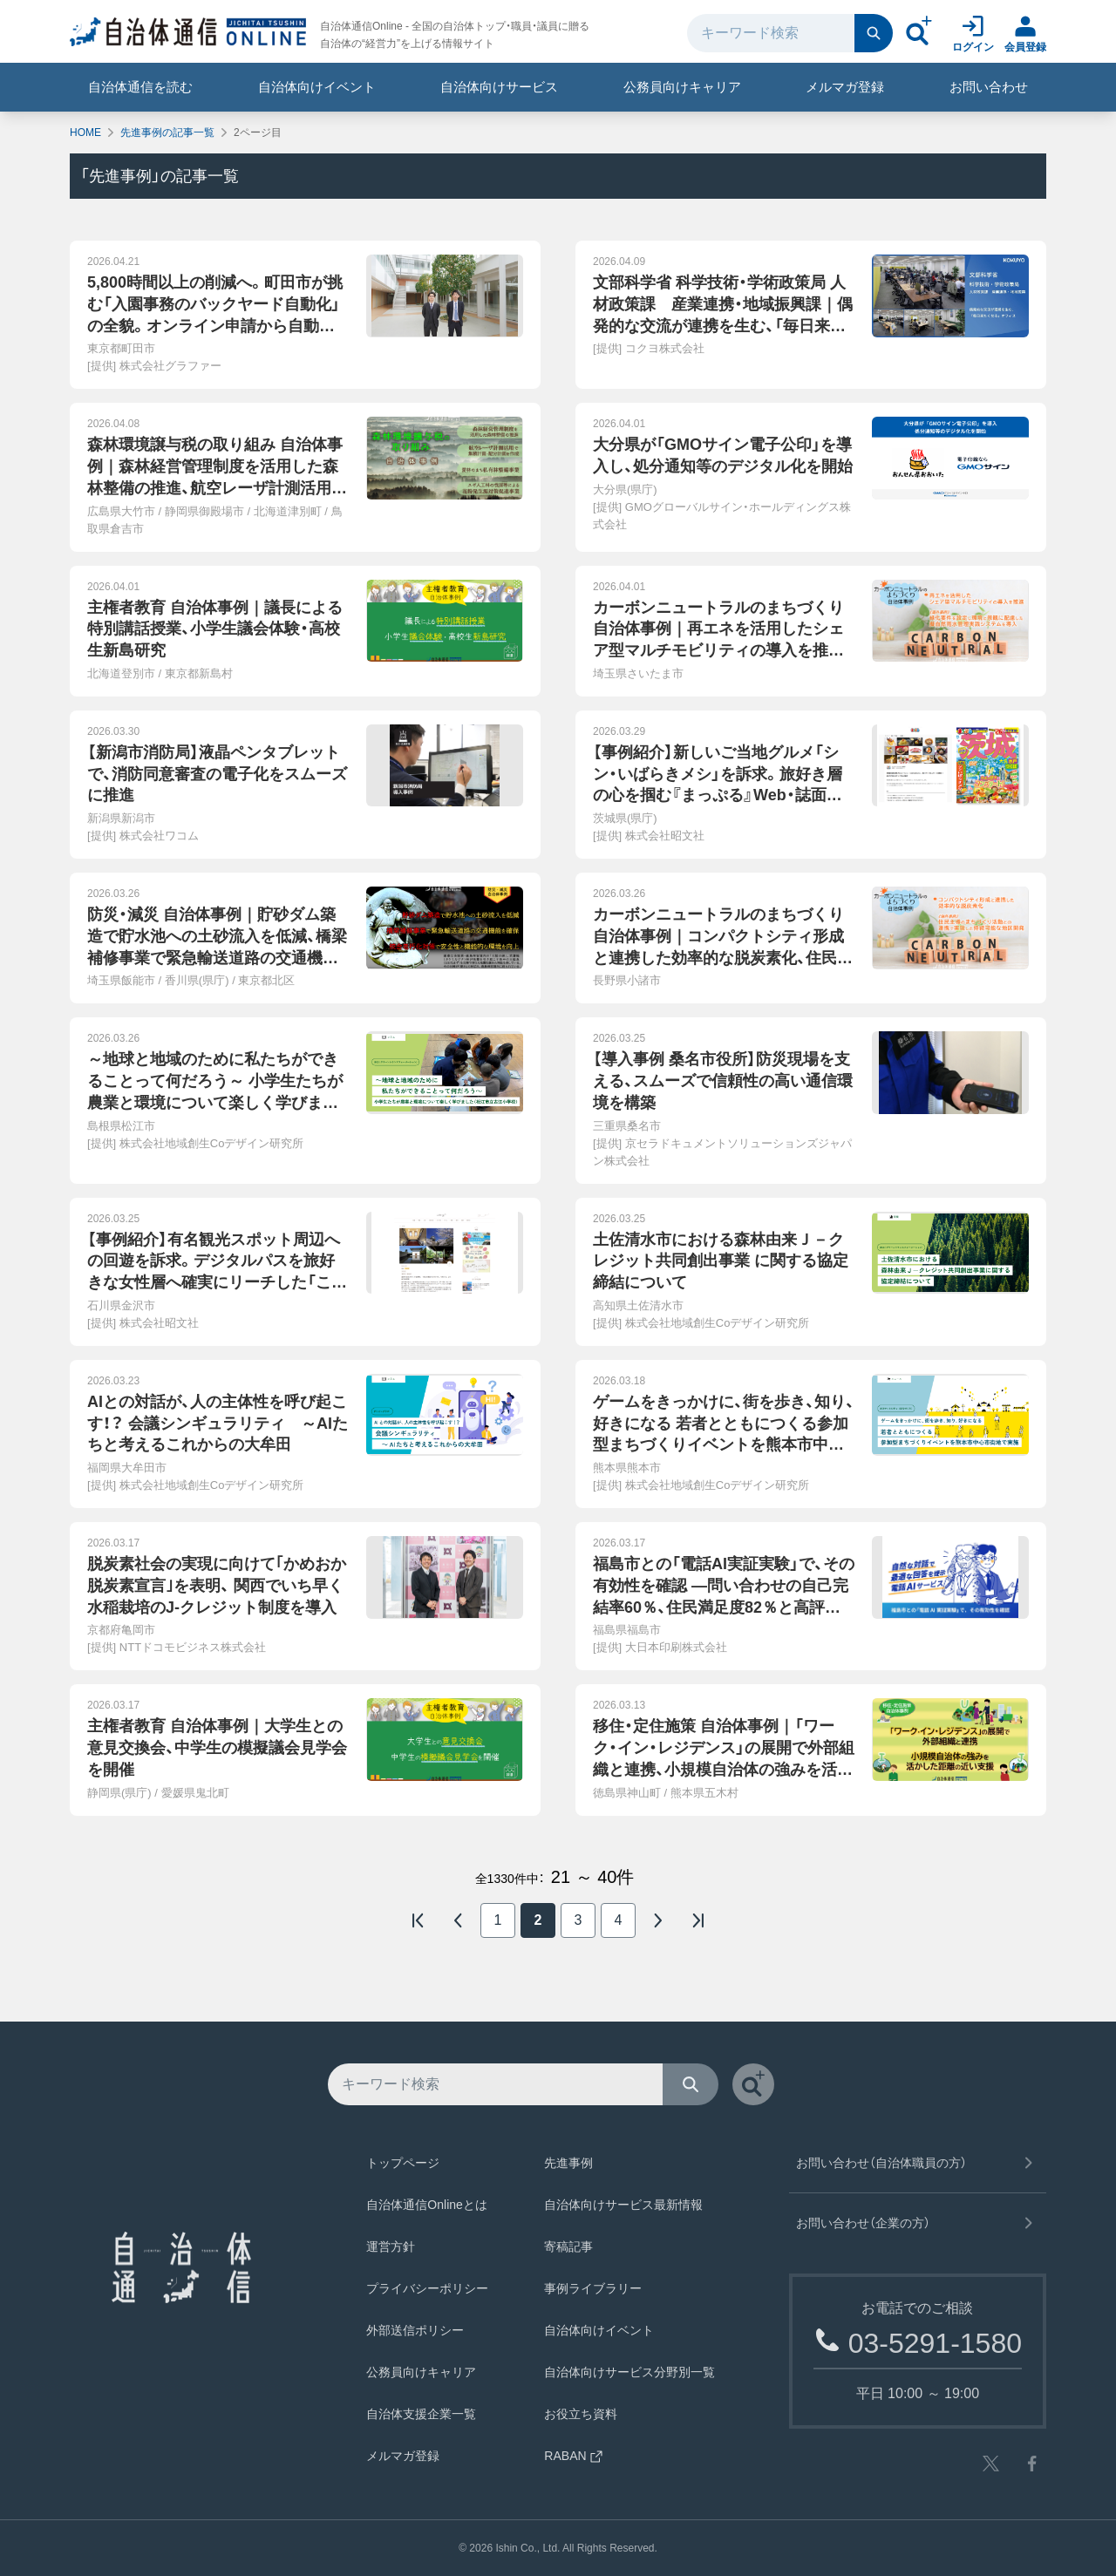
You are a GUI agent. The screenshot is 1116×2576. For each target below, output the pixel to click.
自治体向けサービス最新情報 (623, 2205)
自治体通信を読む (140, 86)
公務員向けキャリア (682, 86)
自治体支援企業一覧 (421, 2414)
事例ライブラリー (593, 2288)
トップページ (402, 2163)
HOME (85, 132)
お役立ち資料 (580, 2414)
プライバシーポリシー (427, 2288)
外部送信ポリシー (415, 2330)
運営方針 (390, 2246)
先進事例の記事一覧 (167, 132)
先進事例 (568, 2163)
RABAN (573, 2456)
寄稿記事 (568, 2246)
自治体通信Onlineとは (426, 2205)
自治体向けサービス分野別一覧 (629, 2372)
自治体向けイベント (317, 86)
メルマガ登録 (845, 86)
